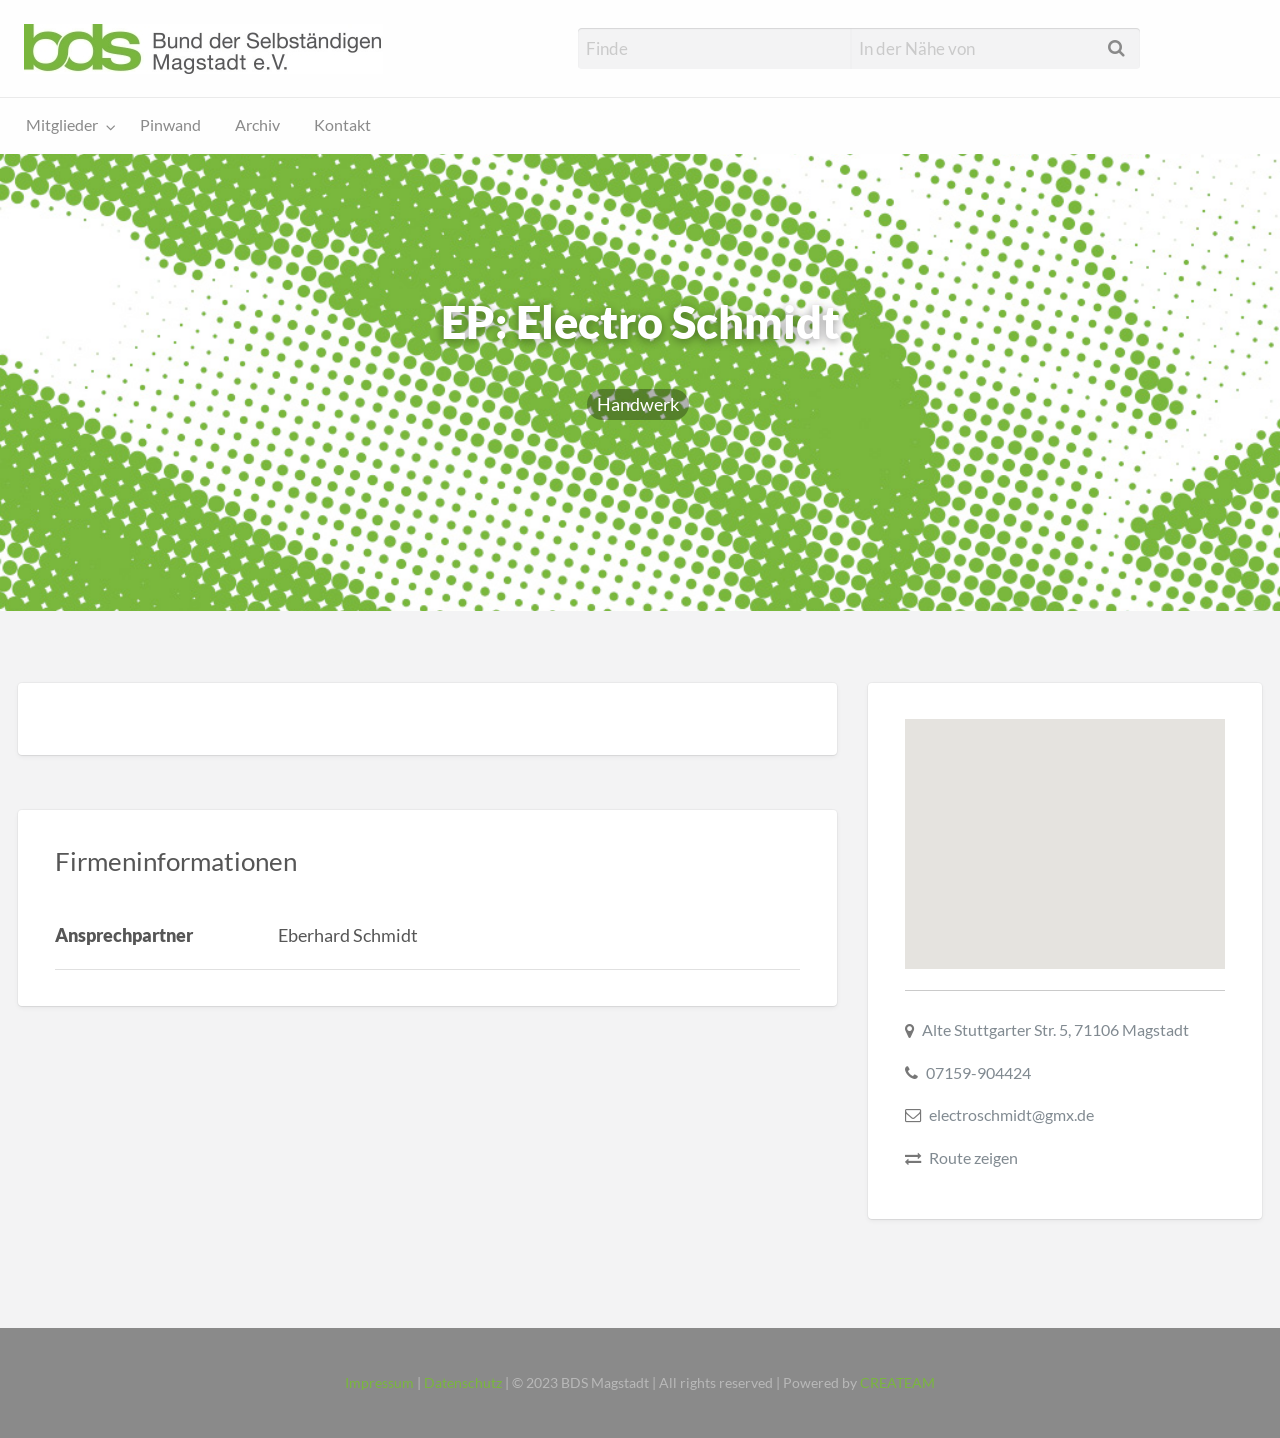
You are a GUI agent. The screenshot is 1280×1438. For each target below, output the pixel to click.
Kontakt (342, 125)
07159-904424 (978, 1072)
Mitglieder (62, 125)
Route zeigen (973, 1157)
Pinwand (170, 125)
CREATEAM (897, 1383)
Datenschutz (463, 1383)
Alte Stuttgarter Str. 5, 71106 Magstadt (1055, 1029)
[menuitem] (66, 126)
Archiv (257, 125)
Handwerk (638, 404)
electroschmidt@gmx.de (1011, 1114)
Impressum (379, 1383)
